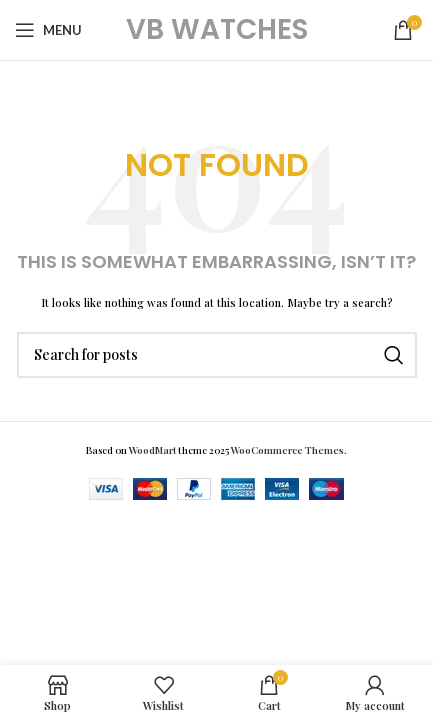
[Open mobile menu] (48, 30)
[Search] (217, 355)
